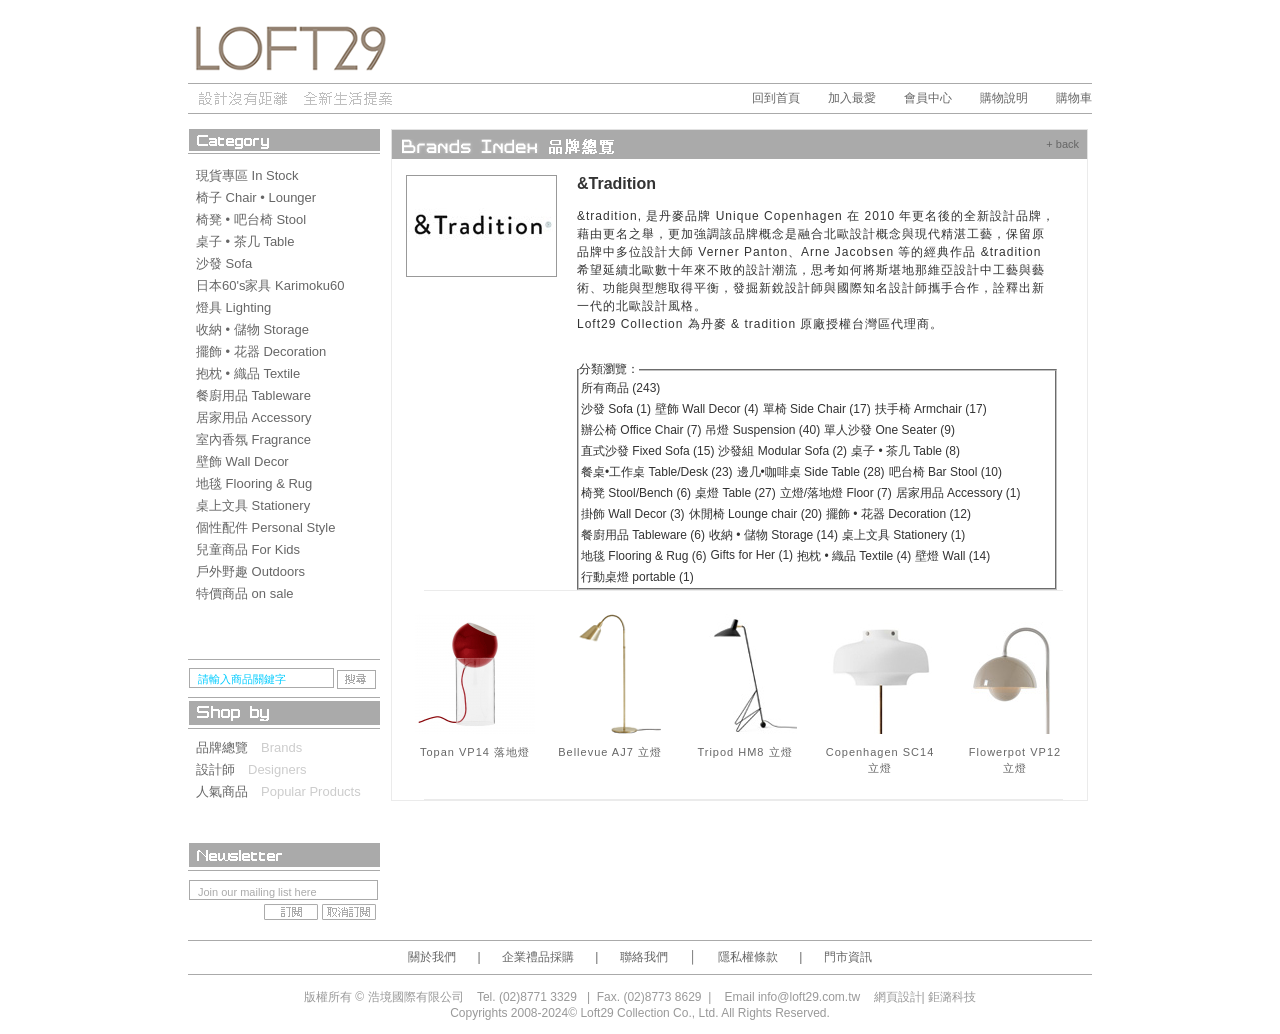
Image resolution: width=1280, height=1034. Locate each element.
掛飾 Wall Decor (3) (633, 514)
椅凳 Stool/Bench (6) (636, 493)
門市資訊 (848, 957)
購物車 (1074, 98)
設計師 (222, 769)
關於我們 (432, 957)
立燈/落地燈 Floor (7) (836, 493)
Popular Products (311, 791)
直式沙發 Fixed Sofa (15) (647, 451)
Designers (277, 769)
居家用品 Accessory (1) (958, 493)
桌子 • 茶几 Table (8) (905, 451)
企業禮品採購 (538, 957)
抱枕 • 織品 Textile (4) (854, 556)
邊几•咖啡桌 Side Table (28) (811, 472)
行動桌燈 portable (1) (637, 577)
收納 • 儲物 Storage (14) (773, 535)
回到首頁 (776, 98)
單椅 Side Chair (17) (817, 409)
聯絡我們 (644, 957)
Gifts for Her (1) (751, 555)
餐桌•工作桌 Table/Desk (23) (657, 472)
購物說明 (1004, 98)
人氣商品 (228, 791)
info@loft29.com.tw (809, 997)
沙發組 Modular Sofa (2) (782, 451)
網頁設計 (898, 997)
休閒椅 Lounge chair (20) (755, 514)
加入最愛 (852, 98)
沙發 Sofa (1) (616, 409)
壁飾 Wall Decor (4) (707, 409)
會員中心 (928, 98)
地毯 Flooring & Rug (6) (643, 556)
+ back (1062, 144)
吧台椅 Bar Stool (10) (945, 472)
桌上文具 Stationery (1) (903, 535)
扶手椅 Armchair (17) (931, 409)
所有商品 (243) (620, 388)
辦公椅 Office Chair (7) (641, 430)
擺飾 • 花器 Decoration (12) (898, 514)
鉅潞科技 (952, 997)
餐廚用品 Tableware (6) (643, 535)
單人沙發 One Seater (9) (889, 430)
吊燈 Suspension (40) (762, 430)
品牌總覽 (228, 747)
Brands (281, 747)
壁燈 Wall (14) (952, 556)
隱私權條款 (748, 957)
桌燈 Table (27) (735, 493)
